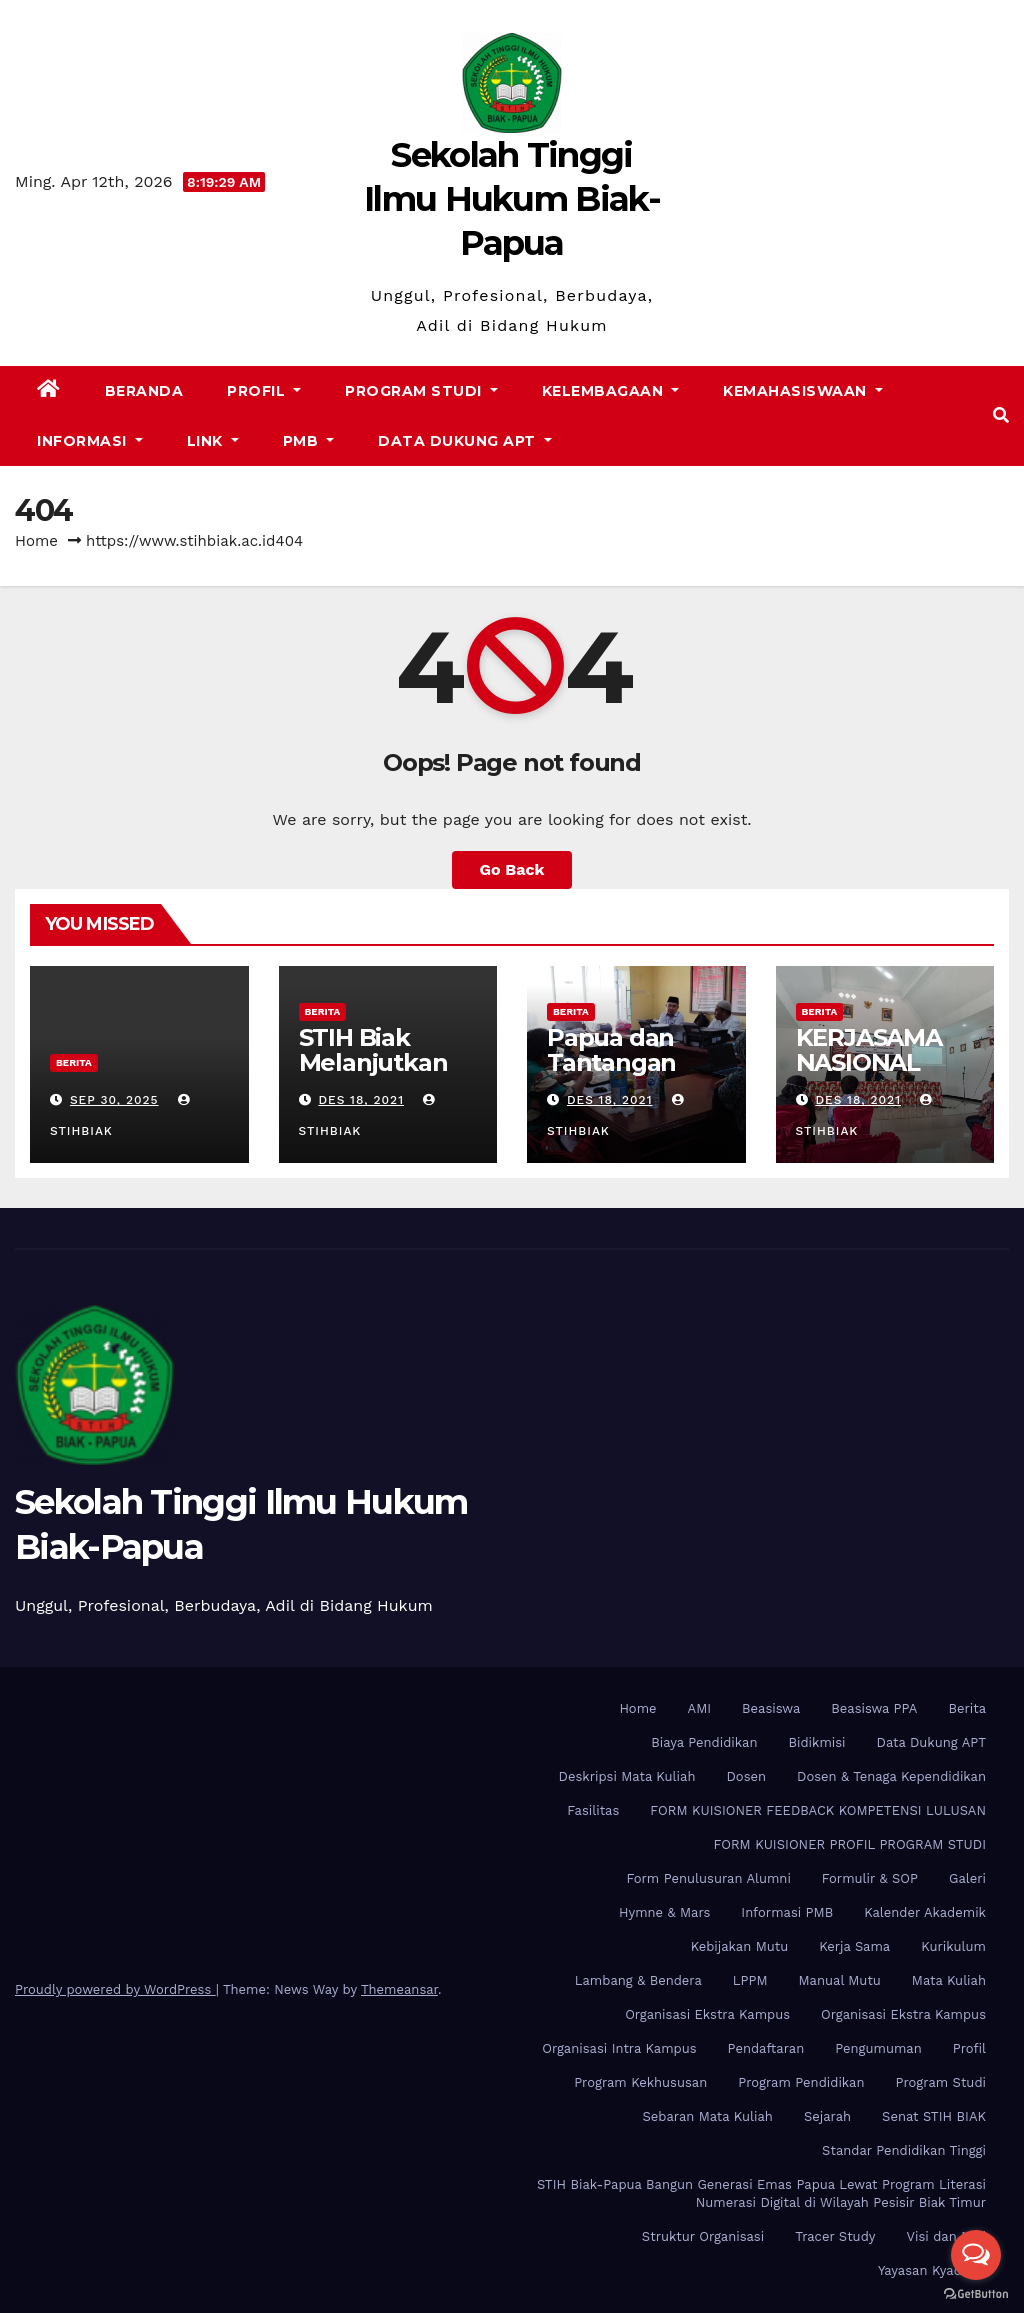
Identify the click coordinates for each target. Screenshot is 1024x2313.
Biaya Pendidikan (704, 1742)
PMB (309, 441)
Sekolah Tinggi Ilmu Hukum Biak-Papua (512, 199)
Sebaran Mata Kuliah (707, 2116)
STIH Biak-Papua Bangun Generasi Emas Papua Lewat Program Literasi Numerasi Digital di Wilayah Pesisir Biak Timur (761, 2193)
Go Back (512, 869)
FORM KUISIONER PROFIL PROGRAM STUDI (849, 1844)
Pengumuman (878, 2048)
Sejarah (827, 2116)
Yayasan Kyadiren (932, 2270)
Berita (74, 1062)
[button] (1001, 415)
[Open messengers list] (976, 2255)
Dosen (746, 1776)
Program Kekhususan (640, 2082)
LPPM (750, 1980)
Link (213, 441)
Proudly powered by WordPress (115, 1989)
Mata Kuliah (949, 1980)
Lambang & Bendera (638, 1980)
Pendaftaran (766, 2048)
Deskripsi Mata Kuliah (627, 1776)
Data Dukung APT (465, 441)
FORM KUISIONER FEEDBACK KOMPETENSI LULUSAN (818, 1810)
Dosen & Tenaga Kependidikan (891, 1776)
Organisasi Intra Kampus (619, 2048)
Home (36, 541)
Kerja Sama (854, 1946)
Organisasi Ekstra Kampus (707, 2014)
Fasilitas (593, 1810)
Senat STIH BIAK (934, 2116)
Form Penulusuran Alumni (709, 1878)
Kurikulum (953, 1946)
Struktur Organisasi (703, 2236)
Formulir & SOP (870, 1878)
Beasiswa (771, 1708)
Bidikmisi (816, 1742)
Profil (264, 391)
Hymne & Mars (664, 1912)
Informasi (90, 441)
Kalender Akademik (925, 1912)
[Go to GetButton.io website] (976, 2293)
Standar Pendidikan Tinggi (904, 2150)
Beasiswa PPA (874, 1708)
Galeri (967, 1878)
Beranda (144, 391)
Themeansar (399, 1989)
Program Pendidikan (801, 2082)
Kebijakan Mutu (739, 1946)
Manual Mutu (840, 1980)
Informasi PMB (787, 1912)
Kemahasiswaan (803, 391)
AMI (700, 1708)
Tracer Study (835, 2236)
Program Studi (421, 391)
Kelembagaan (611, 391)
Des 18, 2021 (361, 1100)
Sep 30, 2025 (114, 1100)
